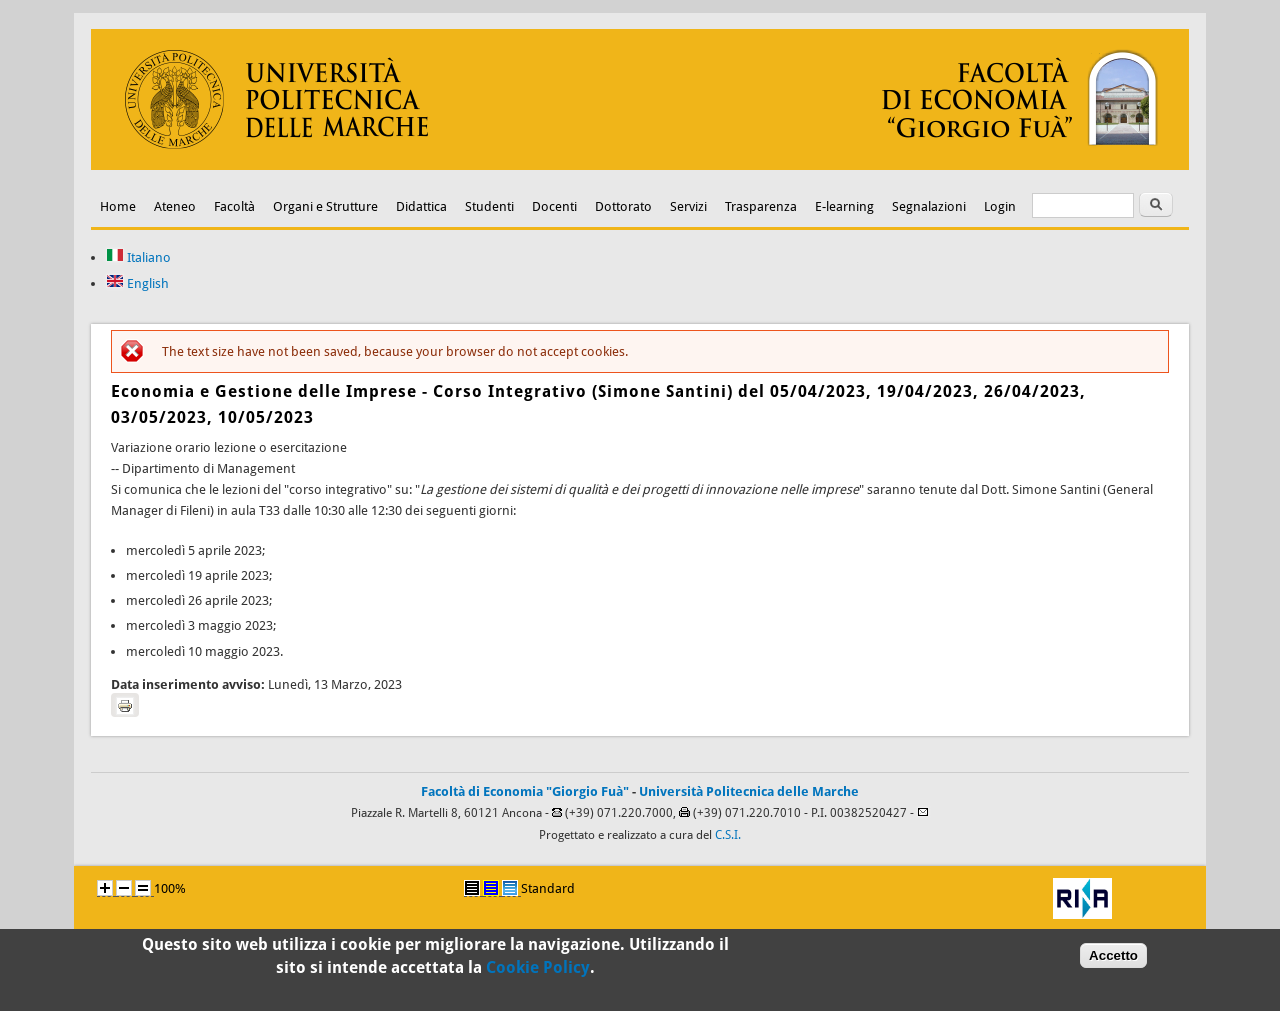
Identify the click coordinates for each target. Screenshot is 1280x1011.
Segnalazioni (929, 206)
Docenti (554, 206)
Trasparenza (761, 206)
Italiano (138, 257)
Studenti (489, 206)
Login (1000, 206)
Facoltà (234, 206)
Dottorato (623, 206)
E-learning (844, 206)
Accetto (1113, 958)
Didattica (421, 206)
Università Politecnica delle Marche (749, 791)
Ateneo (175, 206)
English (137, 283)
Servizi (688, 206)
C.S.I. (728, 835)
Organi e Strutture (325, 206)
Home (118, 206)
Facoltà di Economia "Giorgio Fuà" (525, 791)
